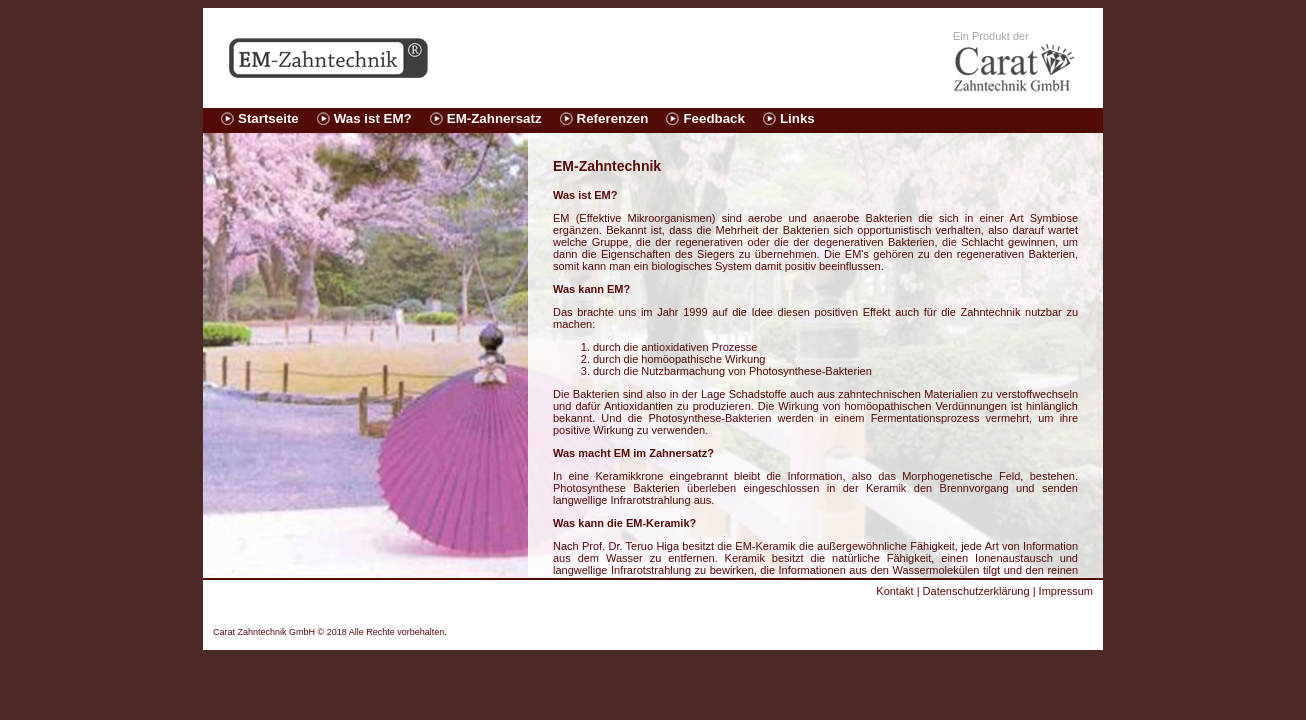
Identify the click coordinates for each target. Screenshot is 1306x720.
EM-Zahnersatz (494, 118)
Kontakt (894, 591)
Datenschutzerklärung (976, 591)
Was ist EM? (373, 118)
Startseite (268, 118)
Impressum (1066, 591)
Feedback (714, 118)
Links (797, 118)
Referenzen (613, 118)
